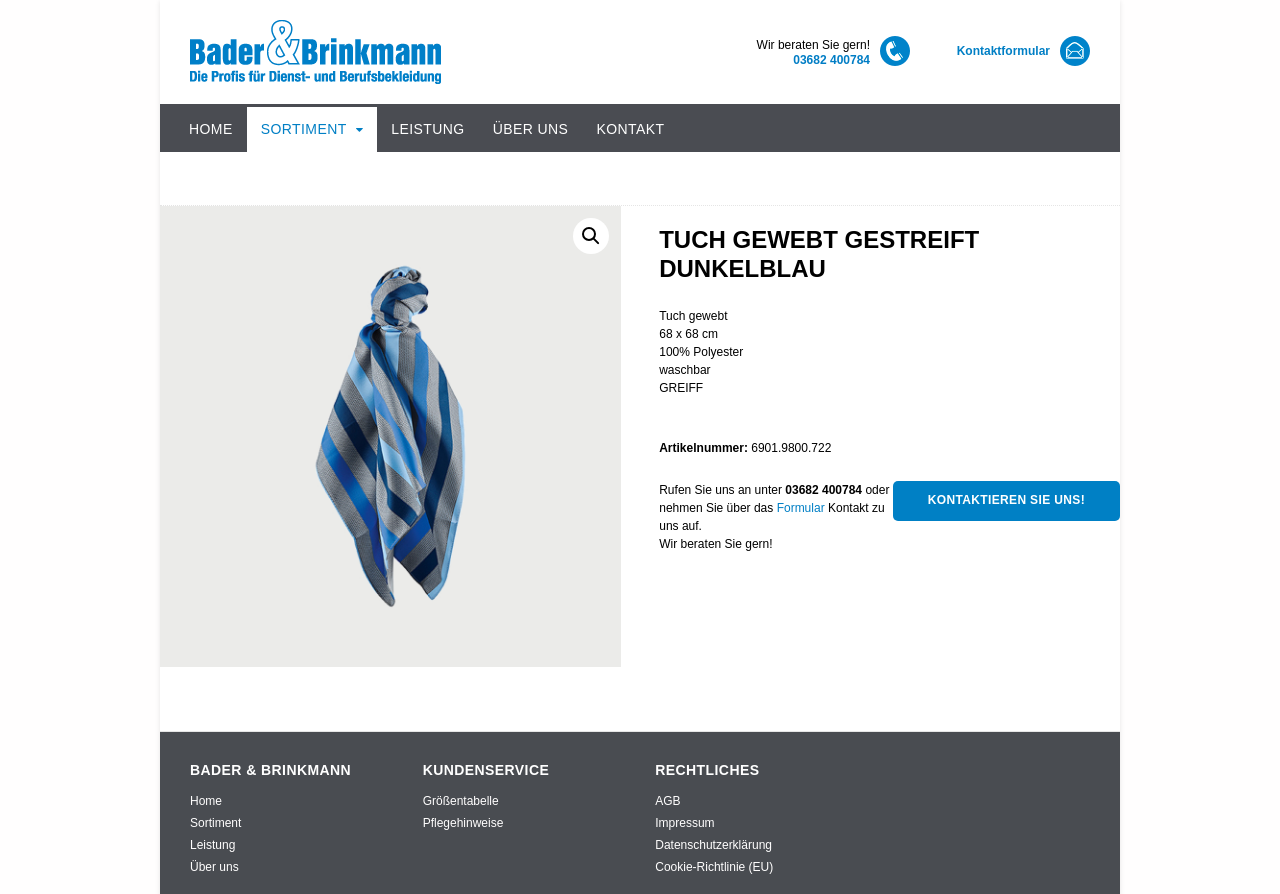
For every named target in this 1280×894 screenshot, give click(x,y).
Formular (801, 508)
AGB (667, 801)
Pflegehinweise (463, 823)
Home (211, 129)
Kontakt (630, 129)
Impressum (684, 823)
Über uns (531, 129)
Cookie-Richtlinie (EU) (714, 867)
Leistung (427, 129)
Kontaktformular (1003, 51)
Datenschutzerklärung (713, 845)
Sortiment (304, 129)
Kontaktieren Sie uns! (1006, 500)
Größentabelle (461, 801)
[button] (591, 236)
